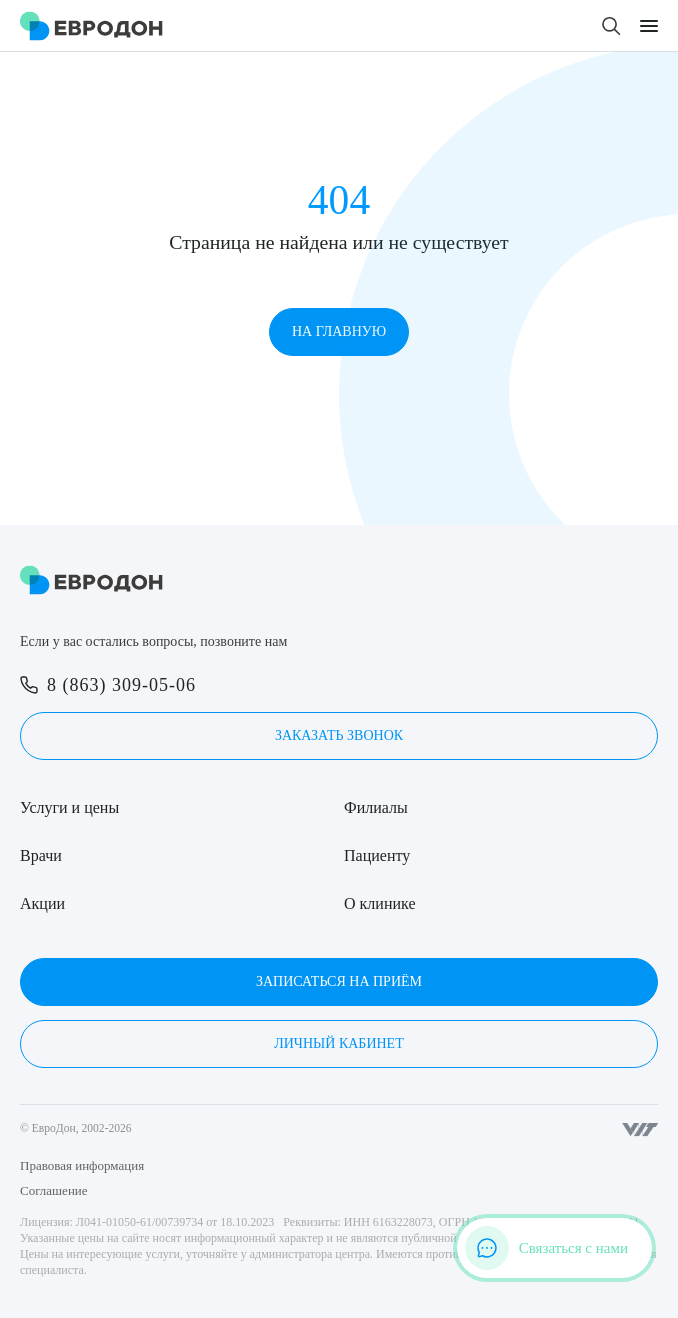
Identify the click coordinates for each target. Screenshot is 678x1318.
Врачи (41, 855)
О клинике (379, 903)
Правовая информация (82, 1165)
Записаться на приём (339, 981)
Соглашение (54, 1190)
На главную (339, 331)
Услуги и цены (69, 807)
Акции (42, 903)
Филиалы (376, 807)
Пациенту (377, 855)
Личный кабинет (338, 1043)
